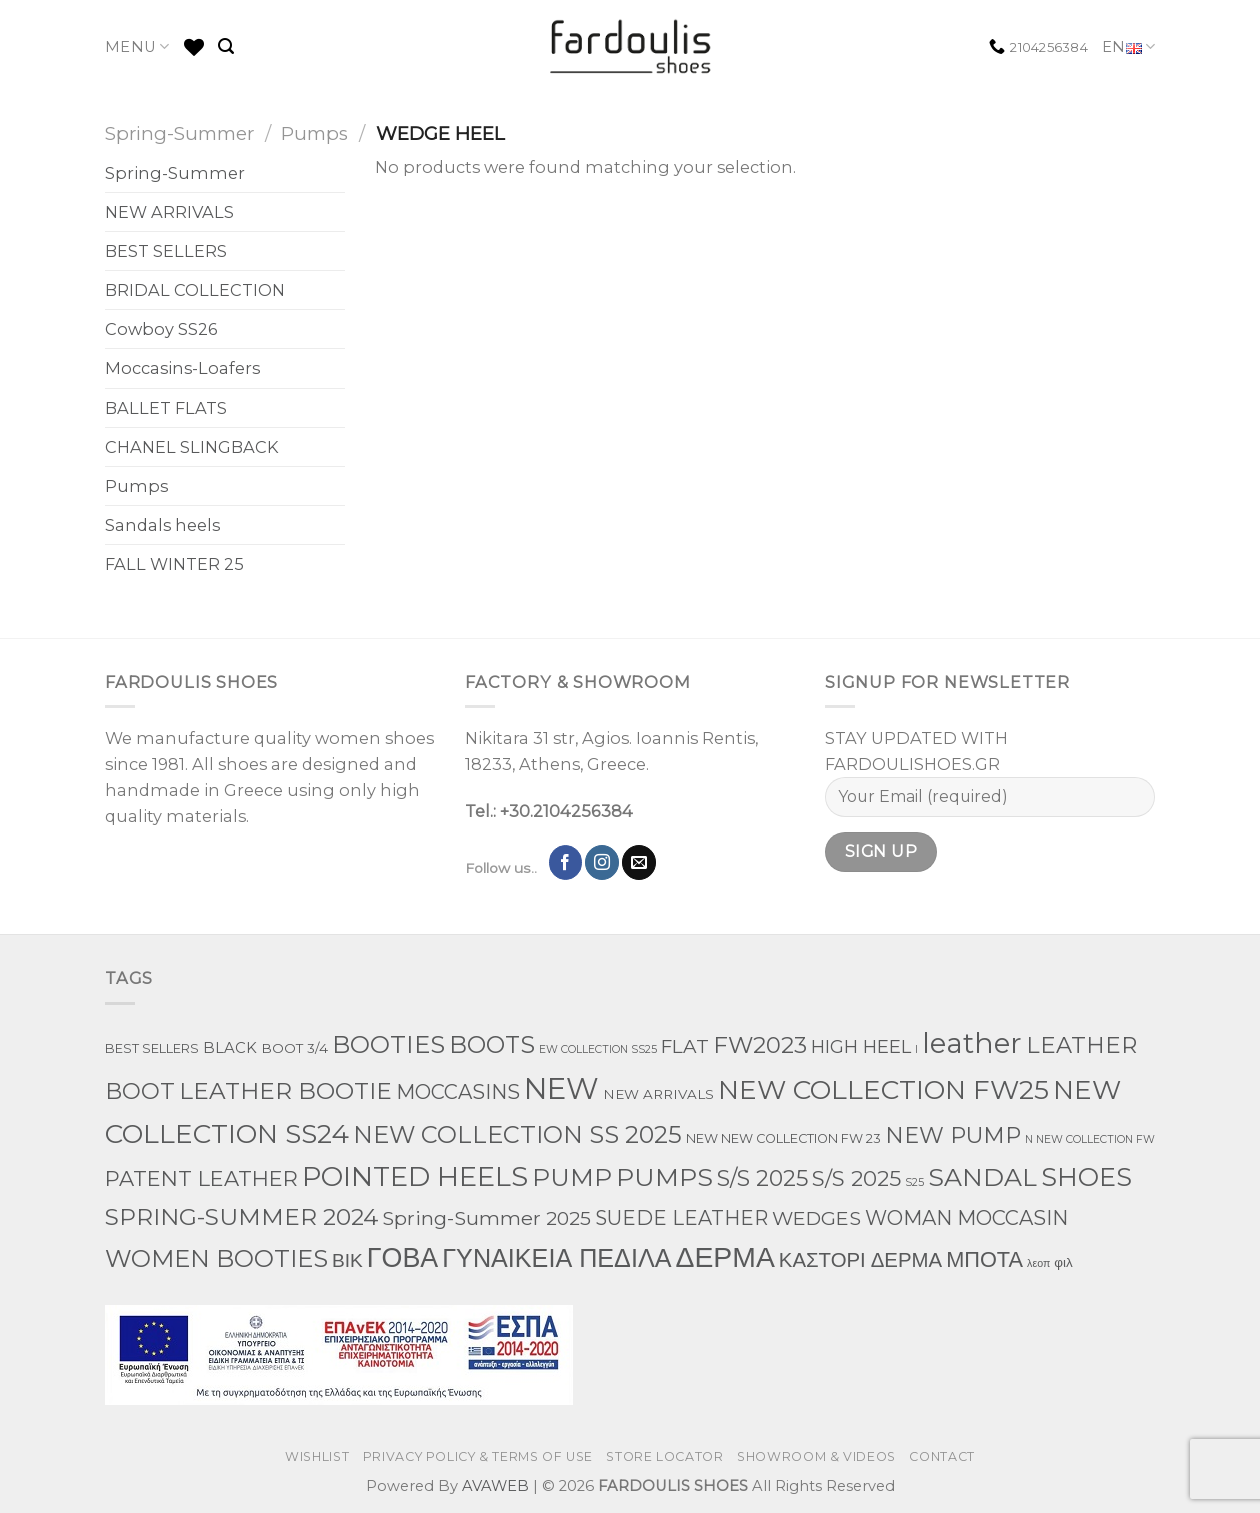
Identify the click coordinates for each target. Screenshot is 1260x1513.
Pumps (314, 133)
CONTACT (941, 1456)
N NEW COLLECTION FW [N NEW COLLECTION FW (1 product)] (1090, 1139)
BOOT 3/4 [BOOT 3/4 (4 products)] (294, 1048)
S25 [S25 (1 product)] (914, 1182)
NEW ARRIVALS (169, 212)
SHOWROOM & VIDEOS (816, 1456)
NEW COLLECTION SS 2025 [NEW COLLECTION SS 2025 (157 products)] (517, 1134)
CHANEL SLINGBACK (192, 447)
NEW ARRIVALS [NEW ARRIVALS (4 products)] (658, 1094)
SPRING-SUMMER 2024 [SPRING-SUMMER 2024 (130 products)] (241, 1216)
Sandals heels (162, 525)
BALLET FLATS (166, 408)
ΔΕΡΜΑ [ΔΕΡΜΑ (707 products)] (724, 1257)
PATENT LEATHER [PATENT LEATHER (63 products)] (201, 1178)
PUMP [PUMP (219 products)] (572, 1177)
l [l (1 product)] (916, 1049)
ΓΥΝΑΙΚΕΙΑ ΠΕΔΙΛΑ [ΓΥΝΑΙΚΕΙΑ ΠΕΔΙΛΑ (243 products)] (556, 1258)
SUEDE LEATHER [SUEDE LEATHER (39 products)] (681, 1218)
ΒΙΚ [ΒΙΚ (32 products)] (347, 1260)
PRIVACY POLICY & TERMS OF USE (478, 1456)
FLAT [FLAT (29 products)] (685, 1046)
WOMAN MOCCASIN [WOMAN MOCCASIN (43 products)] (966, 1218)
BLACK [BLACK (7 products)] (230, 1048)
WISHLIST (317, 1456)
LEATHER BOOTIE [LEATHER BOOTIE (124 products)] (285, 1091)
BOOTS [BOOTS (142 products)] (492, 1044)
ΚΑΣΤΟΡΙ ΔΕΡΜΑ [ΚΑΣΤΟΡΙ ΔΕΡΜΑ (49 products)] (860, 1259)
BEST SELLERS (166, 251)
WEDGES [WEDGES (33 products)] (816, 1218)
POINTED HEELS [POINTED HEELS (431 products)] (415, 1176)
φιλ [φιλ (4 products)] (1063, 1262)
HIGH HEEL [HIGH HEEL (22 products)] (861, 1047)
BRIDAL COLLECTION (195, 290)
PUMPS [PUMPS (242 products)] (664, 1177)
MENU (137, 46)
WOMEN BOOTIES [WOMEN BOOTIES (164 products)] (216, 1258)
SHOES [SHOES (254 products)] (1086, 1177)
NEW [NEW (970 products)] (561, 1088)
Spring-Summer (179, 133)
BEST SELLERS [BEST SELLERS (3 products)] (152, 1048)
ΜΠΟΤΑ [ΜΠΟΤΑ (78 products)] (984, 1259)
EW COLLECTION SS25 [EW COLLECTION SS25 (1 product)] (598, 1049)
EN (1128, 47)
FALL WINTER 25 (174, 564)
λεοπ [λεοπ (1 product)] (1038, 1263)
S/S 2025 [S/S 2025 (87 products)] (762, 1178)
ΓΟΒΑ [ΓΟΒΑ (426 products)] (402, 1257)
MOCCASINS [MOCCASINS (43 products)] (458, 1092)
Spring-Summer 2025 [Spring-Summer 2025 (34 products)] (486, 1218)
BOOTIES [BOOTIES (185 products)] (388, 1044)
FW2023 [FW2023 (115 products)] (760, 1045)
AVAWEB (495, 1486)
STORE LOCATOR (664, 1456)
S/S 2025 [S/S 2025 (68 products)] (856, 1178)
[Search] (226, 46)
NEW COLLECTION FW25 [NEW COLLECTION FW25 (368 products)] (883, 1089)
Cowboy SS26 (161, 329)
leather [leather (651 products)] (972, 1043)
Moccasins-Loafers (182, 368)
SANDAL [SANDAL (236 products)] (982, 1177)
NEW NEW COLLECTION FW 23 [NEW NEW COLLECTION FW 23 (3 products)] (783, 1138)
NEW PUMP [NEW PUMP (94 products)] (953, 1135)
